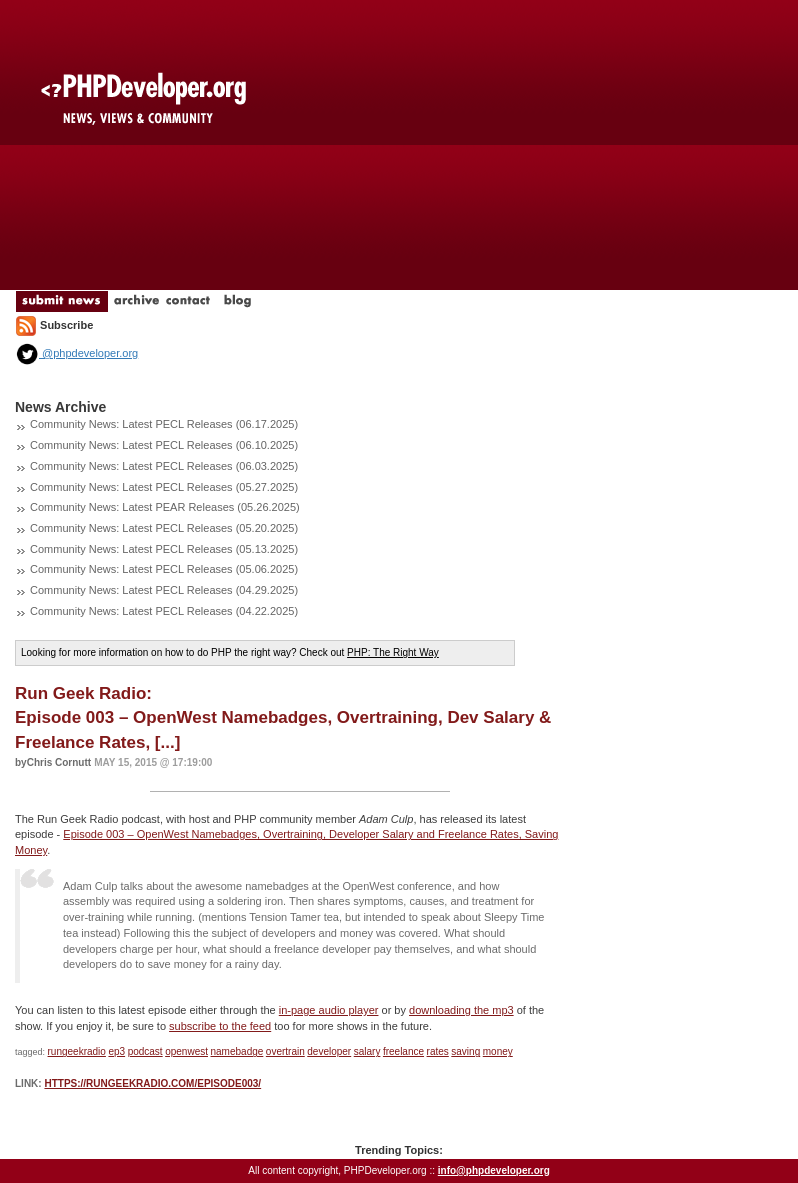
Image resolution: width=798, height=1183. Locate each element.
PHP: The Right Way (393, 652)
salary (367, 1051)
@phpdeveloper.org (76, 353)
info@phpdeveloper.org (494, 1170)
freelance (403, 1051)
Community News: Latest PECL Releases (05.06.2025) (164, 569)
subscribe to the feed (220, 1026)
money (498, 1051)
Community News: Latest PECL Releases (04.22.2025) (164, 611)
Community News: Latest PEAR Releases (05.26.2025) (165, 507)
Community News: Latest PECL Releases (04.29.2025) (164, 590)
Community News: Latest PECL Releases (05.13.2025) (164, 549)
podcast (145, 1051)
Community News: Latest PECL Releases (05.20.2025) (164, 528)
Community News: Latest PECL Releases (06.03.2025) (164, 466)
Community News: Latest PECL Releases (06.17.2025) (164, 424)
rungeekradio (77, 1051)
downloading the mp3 (461, 1010)
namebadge (237, 1051)
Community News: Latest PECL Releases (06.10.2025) (164, 445)
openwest (186, 1051)
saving (465, 1051)
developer (329, 1051)
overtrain (285, 1051)
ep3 (116, 1051)
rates (438, 1051)
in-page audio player (329, 1010)
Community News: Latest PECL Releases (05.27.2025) (164, 487)
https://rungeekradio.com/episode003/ (152, 1083)
